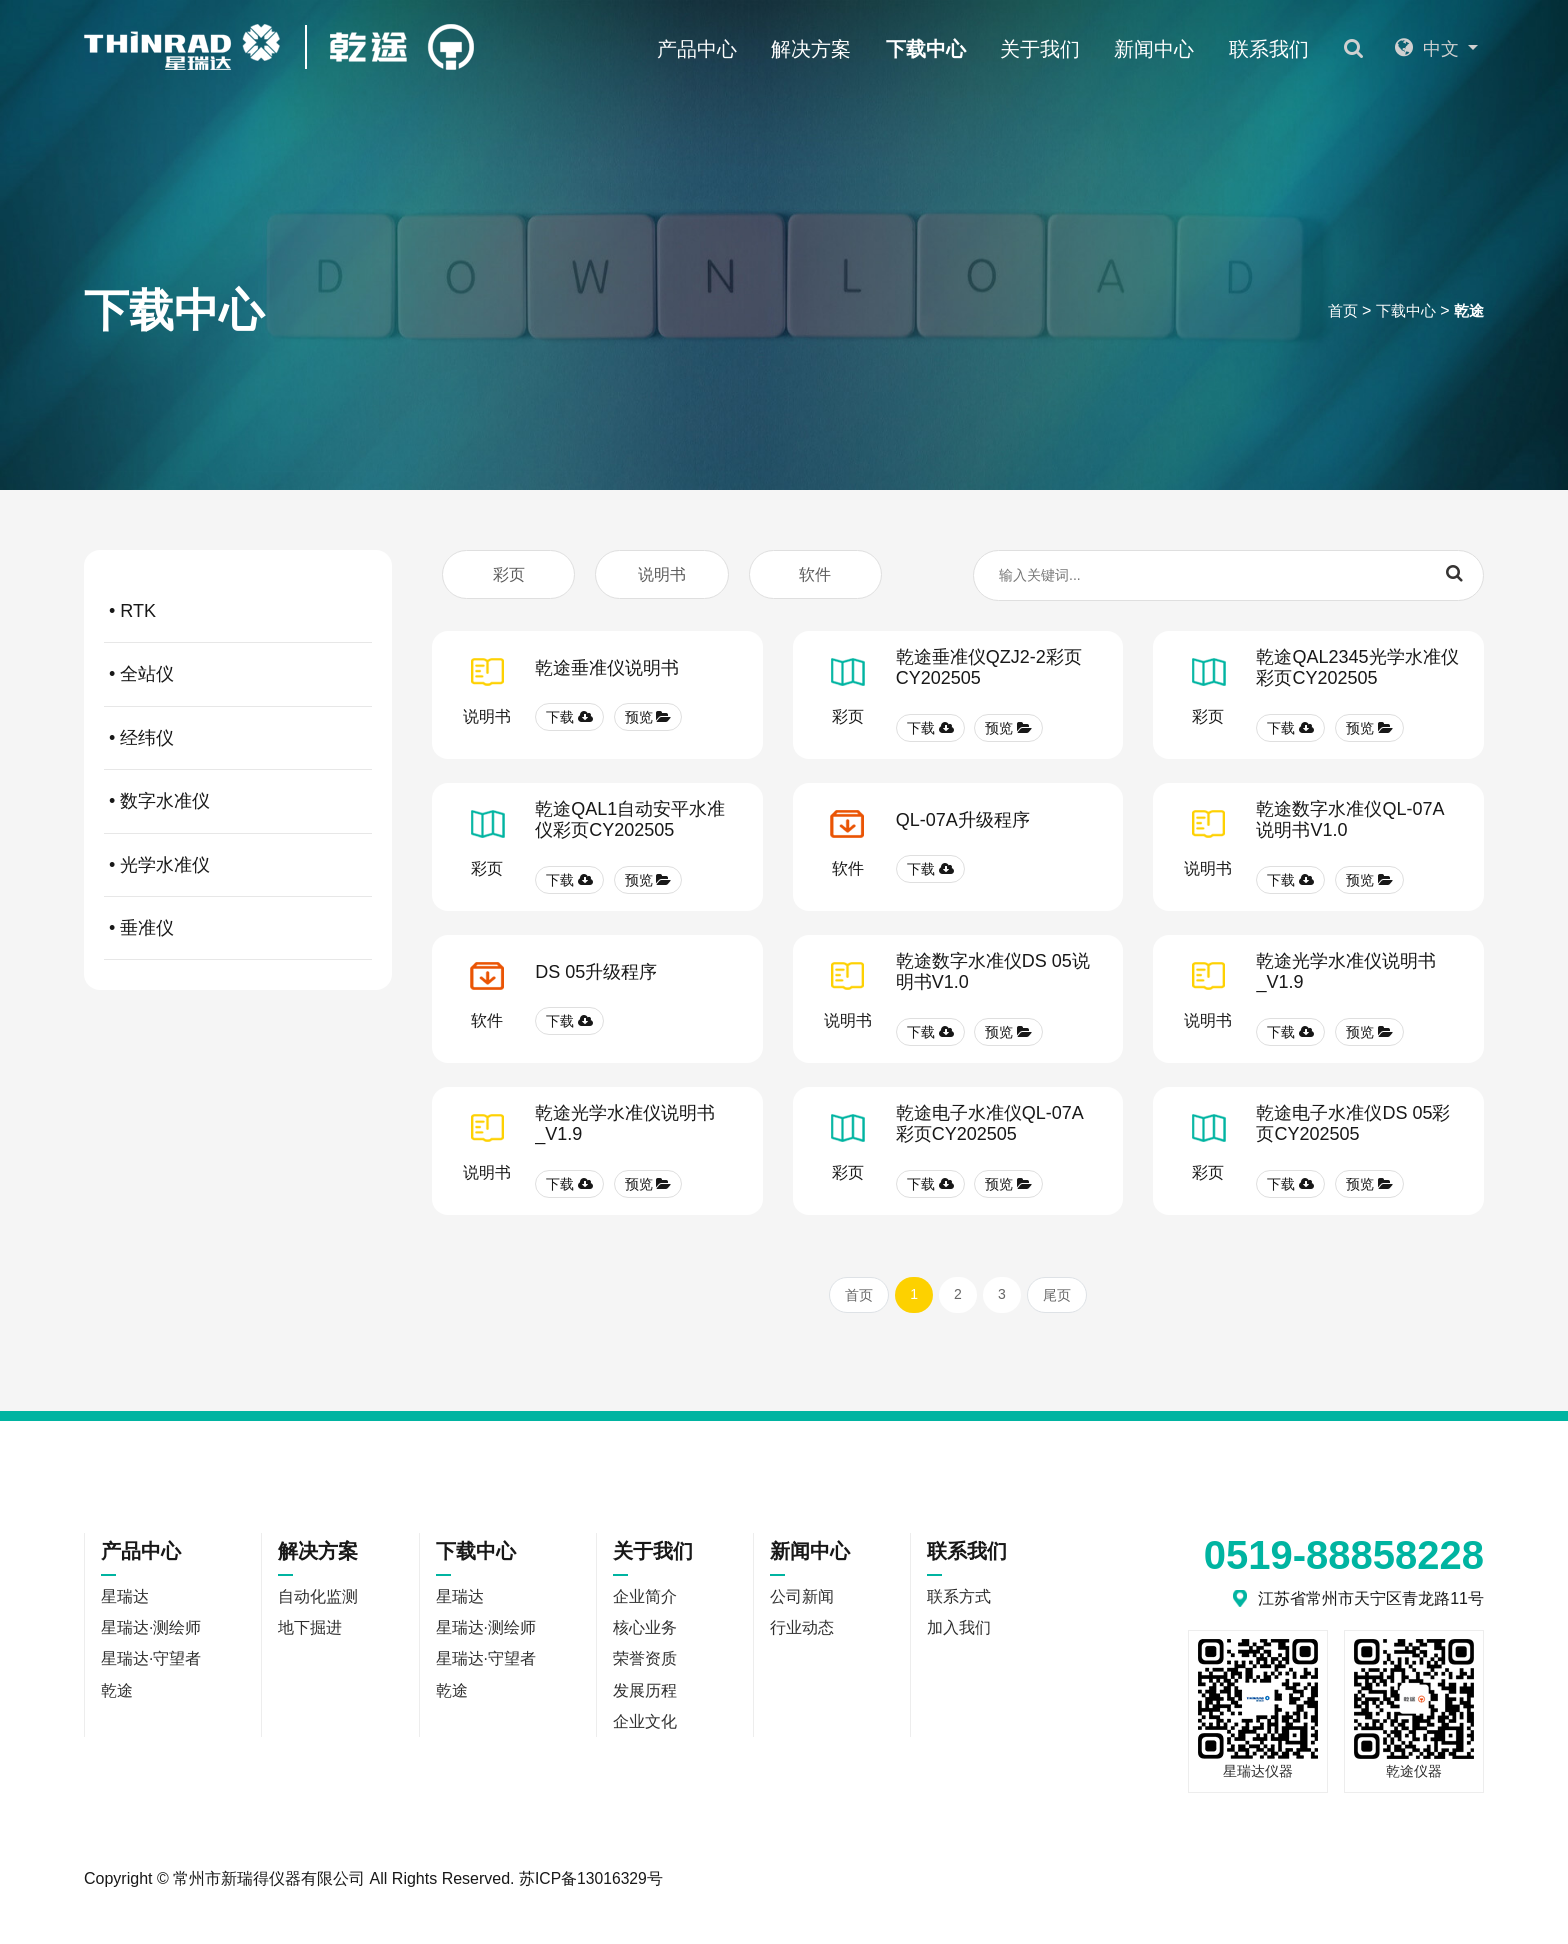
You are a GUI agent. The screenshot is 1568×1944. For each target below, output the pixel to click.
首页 (1336, 312)
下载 (569, 719)
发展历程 (645, 1694)
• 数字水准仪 (240, 801)
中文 (1434, 49)
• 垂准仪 (240, 928)
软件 (815, 574)
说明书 (662, 574)
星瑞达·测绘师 (330, 397)
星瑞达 (153, 397)
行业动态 (802, 1630)
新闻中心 (1175, 49)
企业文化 (645, 1726)
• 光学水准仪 (240, 865)
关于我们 (1061, 49)
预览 (648, 719)
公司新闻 (802, 1598)
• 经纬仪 (240, 738)
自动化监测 (319, 1598)
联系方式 (959, 1598)
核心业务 (645, 1630)
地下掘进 (311, 1630)
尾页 (1057, 1297)
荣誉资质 (645, 1662)
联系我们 (1289, 49)
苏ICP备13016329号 (592, 1880)
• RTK (240, 611)
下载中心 (946, 49)
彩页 (509, 574)
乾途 (1468, 312)
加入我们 (959, 1630)
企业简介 (645, 1598)
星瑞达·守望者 (537, 397)
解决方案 (832, 49)
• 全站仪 (240, 675)
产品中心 (717, 49)
